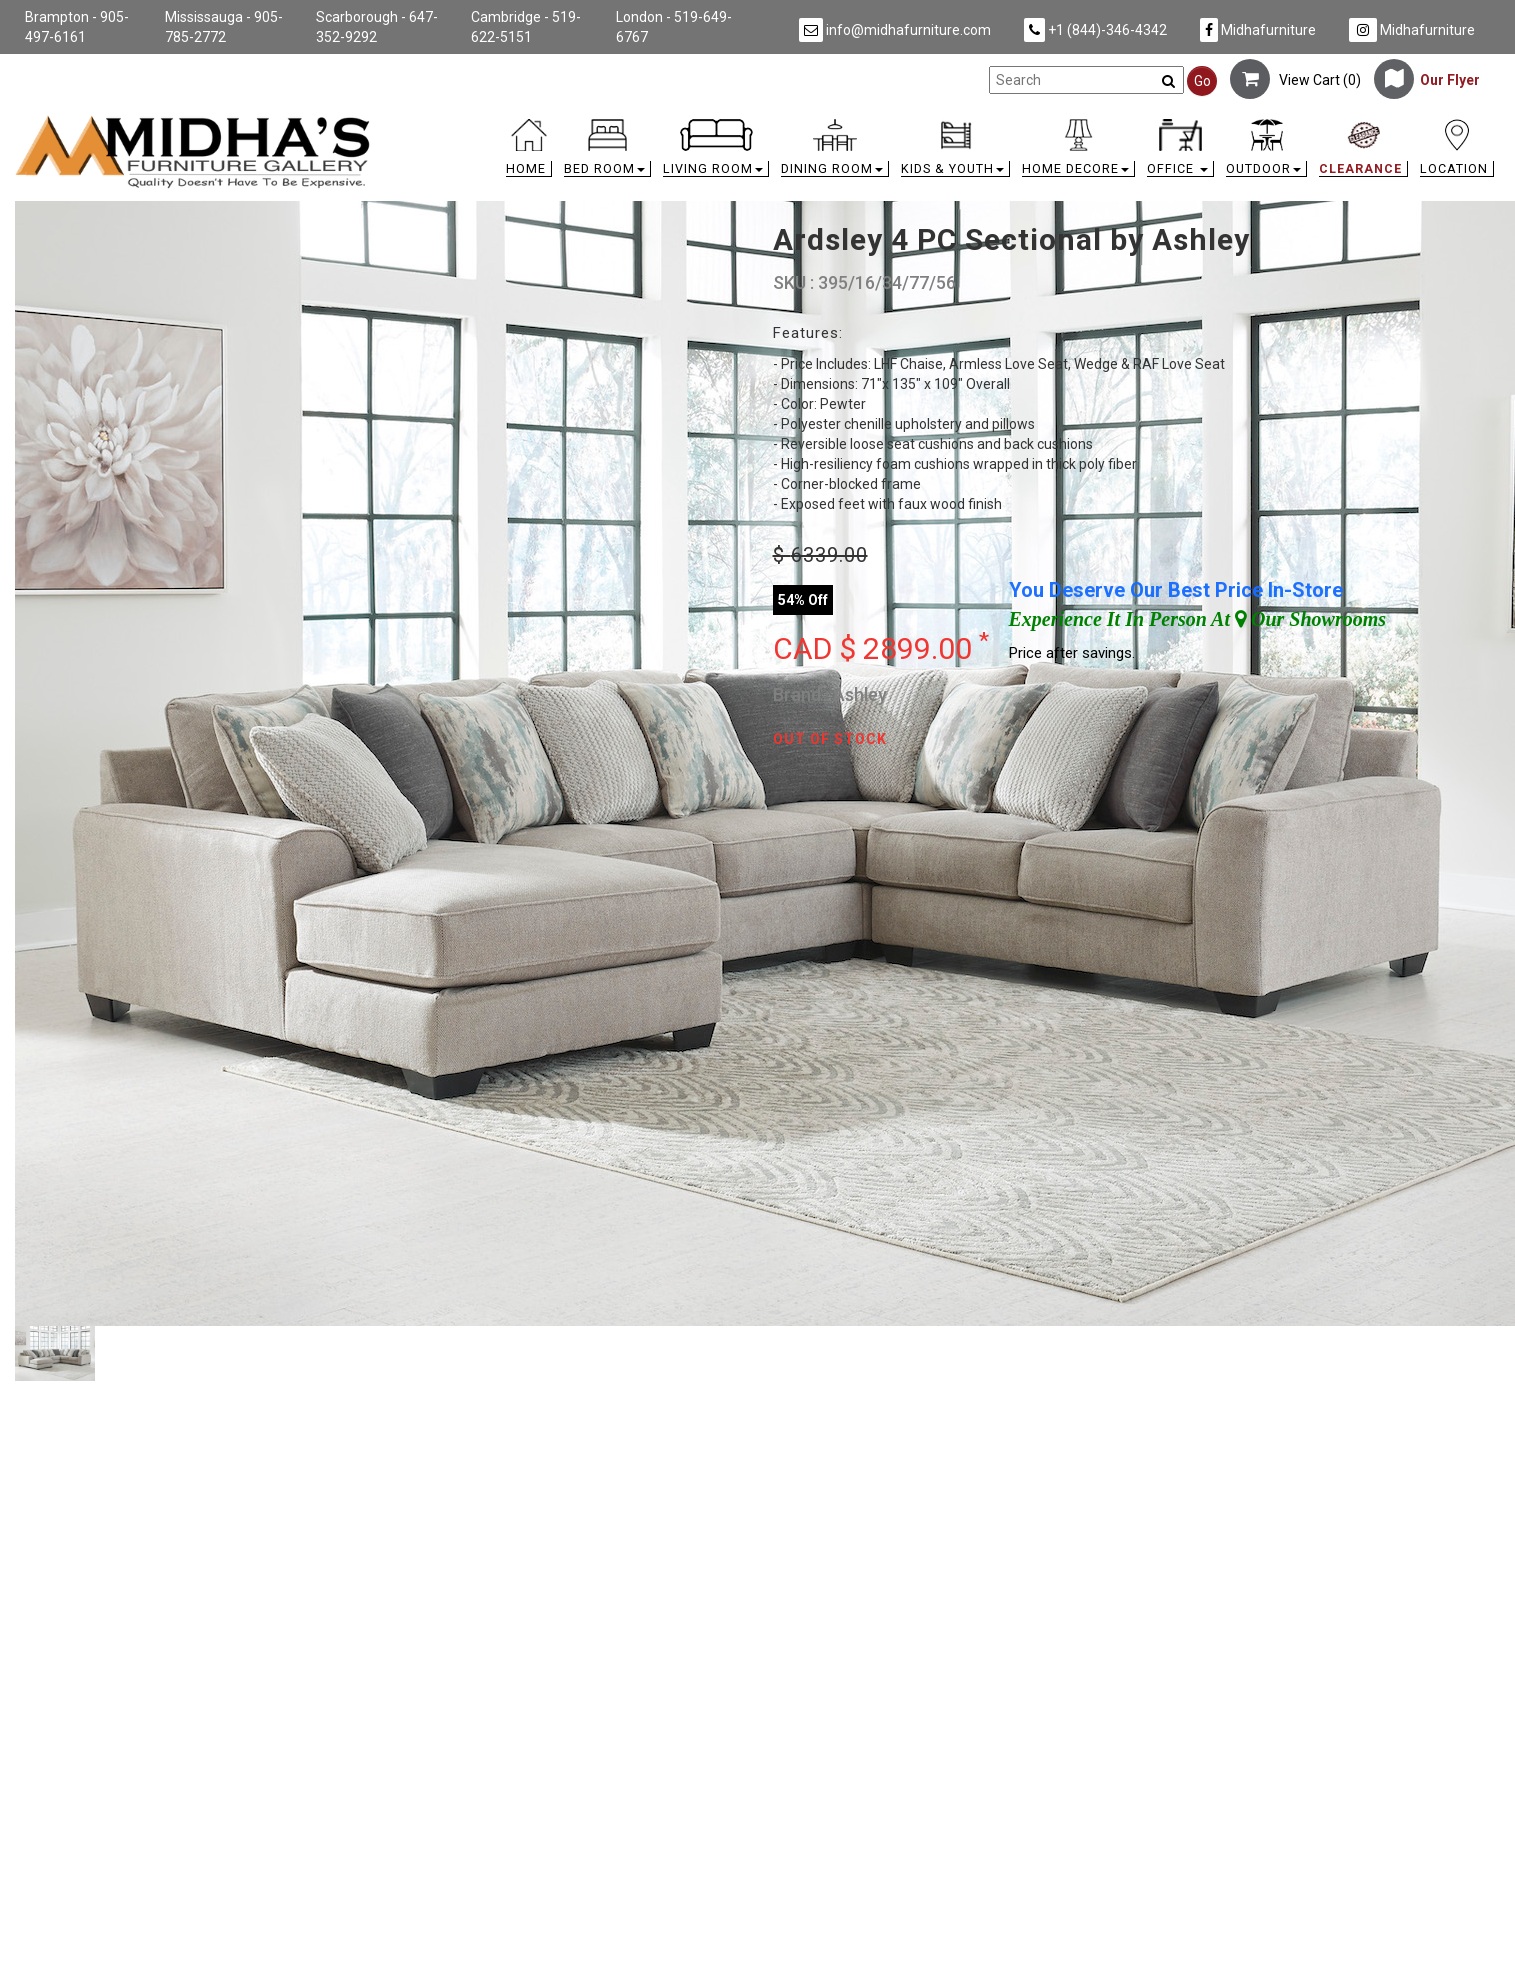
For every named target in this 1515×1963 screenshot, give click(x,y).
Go (1202, 81)
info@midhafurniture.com (895, 30)
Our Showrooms (1310, 619)
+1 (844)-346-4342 (1095, 30)
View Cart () (1295, 80)
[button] (607, 152)
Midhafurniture (1258, 30)
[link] (943, 122)
